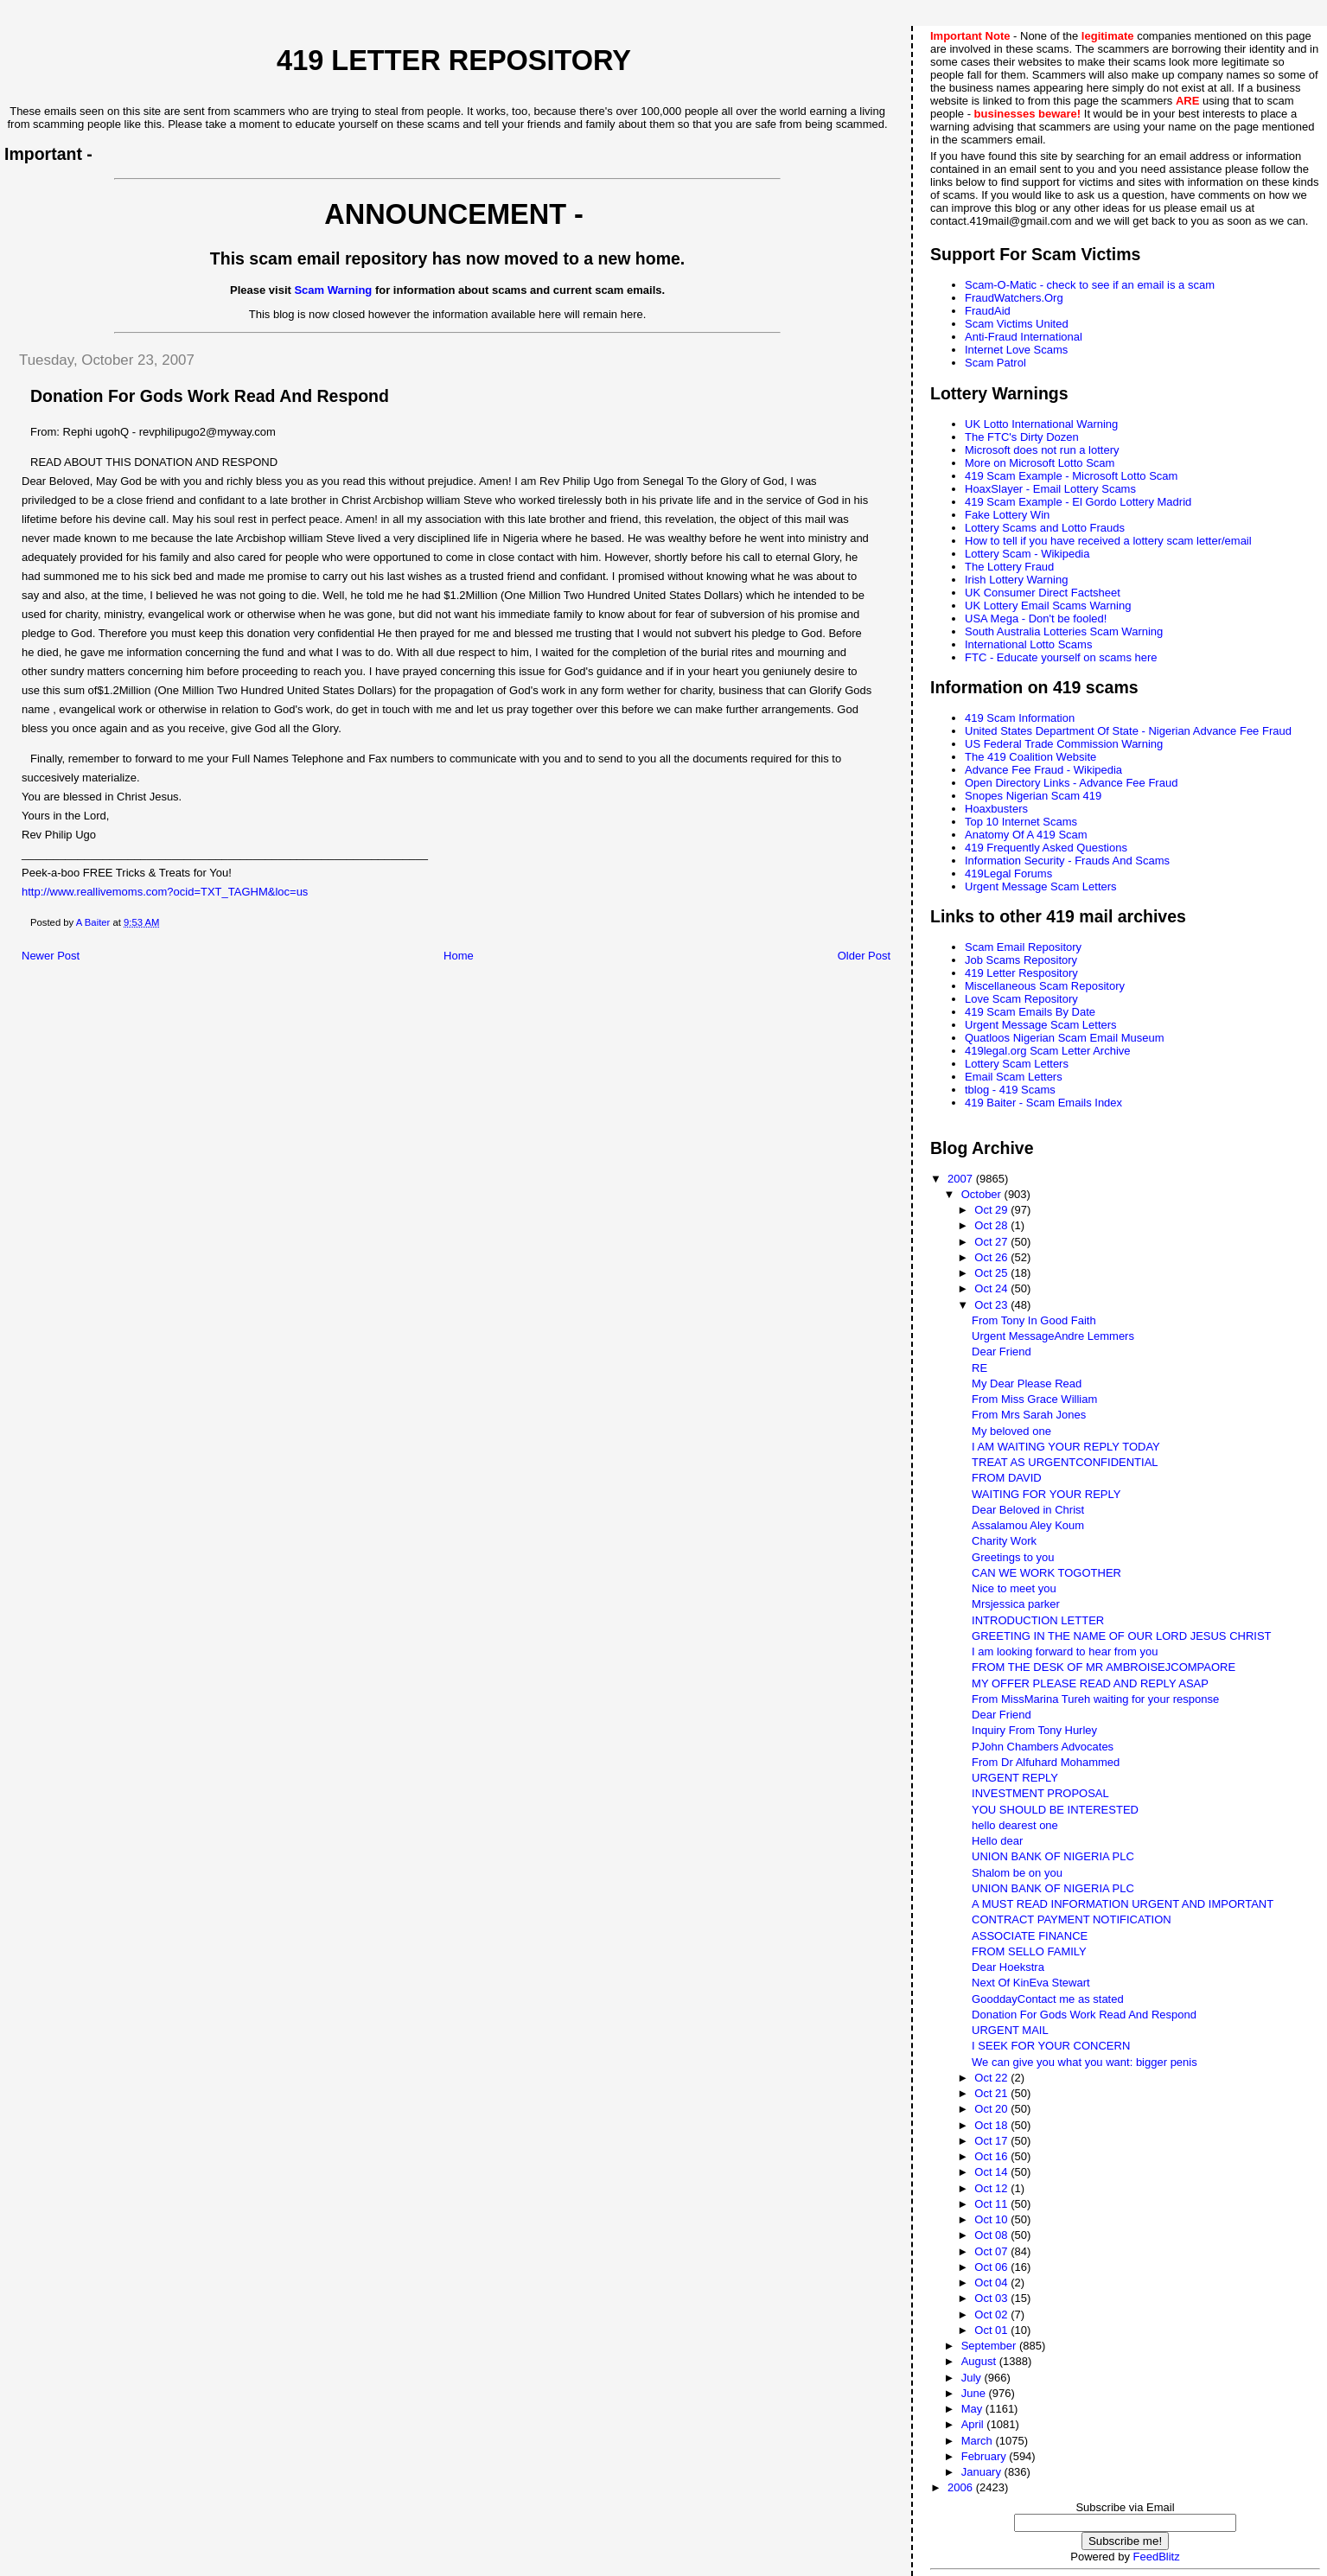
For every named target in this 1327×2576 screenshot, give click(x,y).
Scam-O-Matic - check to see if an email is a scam (1090, 284)
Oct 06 (992, 2266)
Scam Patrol (995, 362)
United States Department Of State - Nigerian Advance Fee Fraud (1128, 730)
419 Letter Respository (1021, 972)
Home (458, 955)
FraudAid (988, 310)
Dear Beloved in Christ (1028, 1509)
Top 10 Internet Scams (1021, 821)
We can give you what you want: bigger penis (1084, 2062)
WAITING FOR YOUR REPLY (1046, 1494)
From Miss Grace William (1034, 1399)
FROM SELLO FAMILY (1029, 1951)
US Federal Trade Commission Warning (1064, 743)
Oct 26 (992, 1257)
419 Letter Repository (454, 60)
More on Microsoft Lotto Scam (1039, 462)
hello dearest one (1015, 1825)
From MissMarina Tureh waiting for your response (1095, 1699)
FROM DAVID (1007, 1477)
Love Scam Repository (1021, 998)
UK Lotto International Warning (1041, 424)
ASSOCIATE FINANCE (1030, 1935)
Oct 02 (992, 2314)
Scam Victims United (1017, 323)
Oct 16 (992, 2156)
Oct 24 (992, 1288)
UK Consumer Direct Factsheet (1042, 592)
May (973, 2408)
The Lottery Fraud (1009, 566)
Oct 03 (992, 2298)
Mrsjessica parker (1016, 1603)
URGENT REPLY (1015, 1777)
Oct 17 (992, 2140)
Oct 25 (992, 1272)
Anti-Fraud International (1023, 336)
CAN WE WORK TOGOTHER (1046, 1572)
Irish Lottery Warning (1016, 579)
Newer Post (51, 955)
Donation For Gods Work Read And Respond (1084, 2014)
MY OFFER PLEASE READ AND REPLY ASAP (1090, 1683)
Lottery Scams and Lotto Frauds (1045, 527)
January (983, 2471)
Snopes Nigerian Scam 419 (1033, 795)
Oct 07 (992, 2251)
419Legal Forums (1008, 873)
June (975, 2393)
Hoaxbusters (996, 808)
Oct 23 (992, 1304)
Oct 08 (992, 2234)
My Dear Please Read (1026, 1383)
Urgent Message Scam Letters (1041, 886)
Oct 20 (992, 2108)
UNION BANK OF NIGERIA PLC (1053, 1856)
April (974, 2424)
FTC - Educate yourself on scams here (1061, 657)
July (973, 2377)
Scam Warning (333, 290)
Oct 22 (992, 2077)
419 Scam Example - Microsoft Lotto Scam (1071, 475)
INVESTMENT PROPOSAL (1040, 1793)
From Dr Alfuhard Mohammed (1046, 1762)
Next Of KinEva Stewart (1031, 1982)
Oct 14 (992, 2171)
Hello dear (997, 1840)
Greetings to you (1013, 1557)
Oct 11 (992, 2203)
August (980, 2361)
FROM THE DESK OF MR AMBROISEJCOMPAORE (1103, 1667)
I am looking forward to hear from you (1065, 1651)
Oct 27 (992, 1241)
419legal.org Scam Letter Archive (1048, 1050)
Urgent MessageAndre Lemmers (1053, 1335)
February (985, 2456)
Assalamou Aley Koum (1028, 1525)
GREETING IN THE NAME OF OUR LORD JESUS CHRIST (1121, 1635)
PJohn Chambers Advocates (1042, 1746)
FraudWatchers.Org (1014, 297)
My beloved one (1011, 1431)
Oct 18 (992, 2125)
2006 (961, 2487)
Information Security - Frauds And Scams (1067, 860)
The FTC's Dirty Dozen (1022, 436)
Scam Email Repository (1023, 946)
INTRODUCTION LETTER (1038, 1620)
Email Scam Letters (1013, 1076)
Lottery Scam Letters (1017, 1063)
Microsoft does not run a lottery (1042, 449)
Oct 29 (992, 1209)
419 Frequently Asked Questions (1046, 847)
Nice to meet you (1014, 1588)
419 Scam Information (1020, 717)
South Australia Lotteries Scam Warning (1064, 631)
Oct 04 (992, 2282)
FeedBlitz (1156, 2556)
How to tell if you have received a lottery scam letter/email (1108, 540)
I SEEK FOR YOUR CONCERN (1051, 2045)
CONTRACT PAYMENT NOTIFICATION (1071, 1919)
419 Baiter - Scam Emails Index (1043, 1102)
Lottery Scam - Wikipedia (1027, 553)
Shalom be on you (1017, 1872)
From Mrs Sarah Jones (1029, 1414)
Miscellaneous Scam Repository (1045, 985)
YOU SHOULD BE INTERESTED (1055, 1809)
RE (979, 1367)
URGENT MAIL (1010, 2030)
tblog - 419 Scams (1010, 1089)
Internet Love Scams (1016, 349)
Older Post (864, 955)
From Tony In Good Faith (1034, 1320)
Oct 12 (992, 2188)
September (990, 2345)
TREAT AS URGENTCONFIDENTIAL (1065, 1462)
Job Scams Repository (1021, 959)
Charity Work (1004, 1540)
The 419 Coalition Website (1030, 756)
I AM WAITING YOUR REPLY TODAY (1066, 1446)
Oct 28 (992, 1225)
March (978, 2440)
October (983, 1194)
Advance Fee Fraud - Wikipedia (1043, 769)
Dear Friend (1001, 1351)
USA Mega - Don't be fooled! (1036, 618)
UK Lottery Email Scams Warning (1048, 605)
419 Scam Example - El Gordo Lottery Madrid (1078, 501)
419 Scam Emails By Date (1030, 1011)
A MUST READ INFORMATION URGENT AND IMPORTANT (1122, 1903)
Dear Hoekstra (1008, 1967)
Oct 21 (992, 2093)
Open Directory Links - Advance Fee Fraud (1071, 782)
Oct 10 (992, 2219)
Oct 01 (992, 2330)
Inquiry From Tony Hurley (1034, 1730)
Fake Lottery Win (1007, 514)
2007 (961, 1178)
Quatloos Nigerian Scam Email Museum (1064, 1037)
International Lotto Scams (1028, 644)
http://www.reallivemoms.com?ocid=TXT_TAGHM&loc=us (165, 891)
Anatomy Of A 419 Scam (1026, 834)
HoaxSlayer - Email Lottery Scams (1050, 488)
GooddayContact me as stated (1048, 1999)
